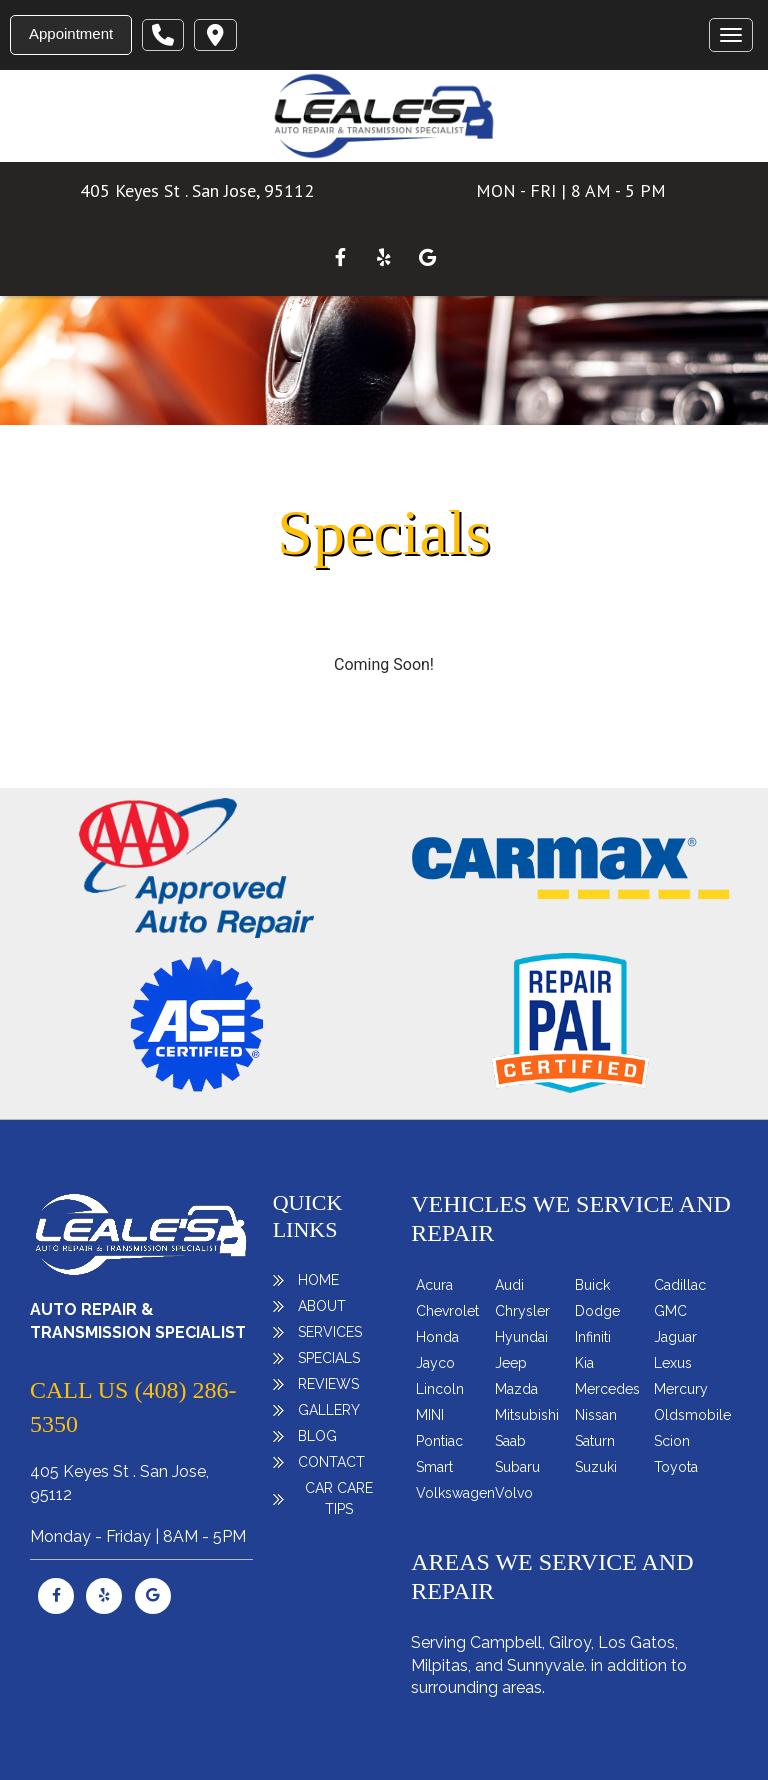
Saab (510, 1441)
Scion (672, 1441)
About (322, 1306)
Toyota (676, 1467)
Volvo (514, 1493)
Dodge (597, 1311)
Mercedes (607, 1389)
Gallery (329, 1410)
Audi (509, 1285)
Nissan (596, 1415)
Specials (329, 1358)
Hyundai (521, 1337)
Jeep (511, 1363)
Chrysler (522, 1311)
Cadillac (680, 1285)
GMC (670, 1311)
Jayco (435, 1363)
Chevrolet (447, 1311)
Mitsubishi (527, 1415)
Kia (584, 1363)
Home (318, 1280)
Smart (434, 1467)
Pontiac (439, 1441)
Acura (434, 1285)
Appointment (71, 33)
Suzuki (596, 1467)
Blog (317, 1436)
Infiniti (593, 1337)
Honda (437, 1337)
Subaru (517, 1467)
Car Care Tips (339, 1498)
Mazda (516, 1389)
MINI (430, 1415)
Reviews (328, 1384)
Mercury (681, 1389)
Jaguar (675, 1337)
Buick (592, 1285)
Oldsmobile (692, 1415)
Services (330, 1332)
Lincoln (440, 1389)
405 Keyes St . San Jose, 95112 (197, 190)
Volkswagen (455, 1493)
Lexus (673, 1363)
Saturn (595, 1441)
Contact (331, 1462)
